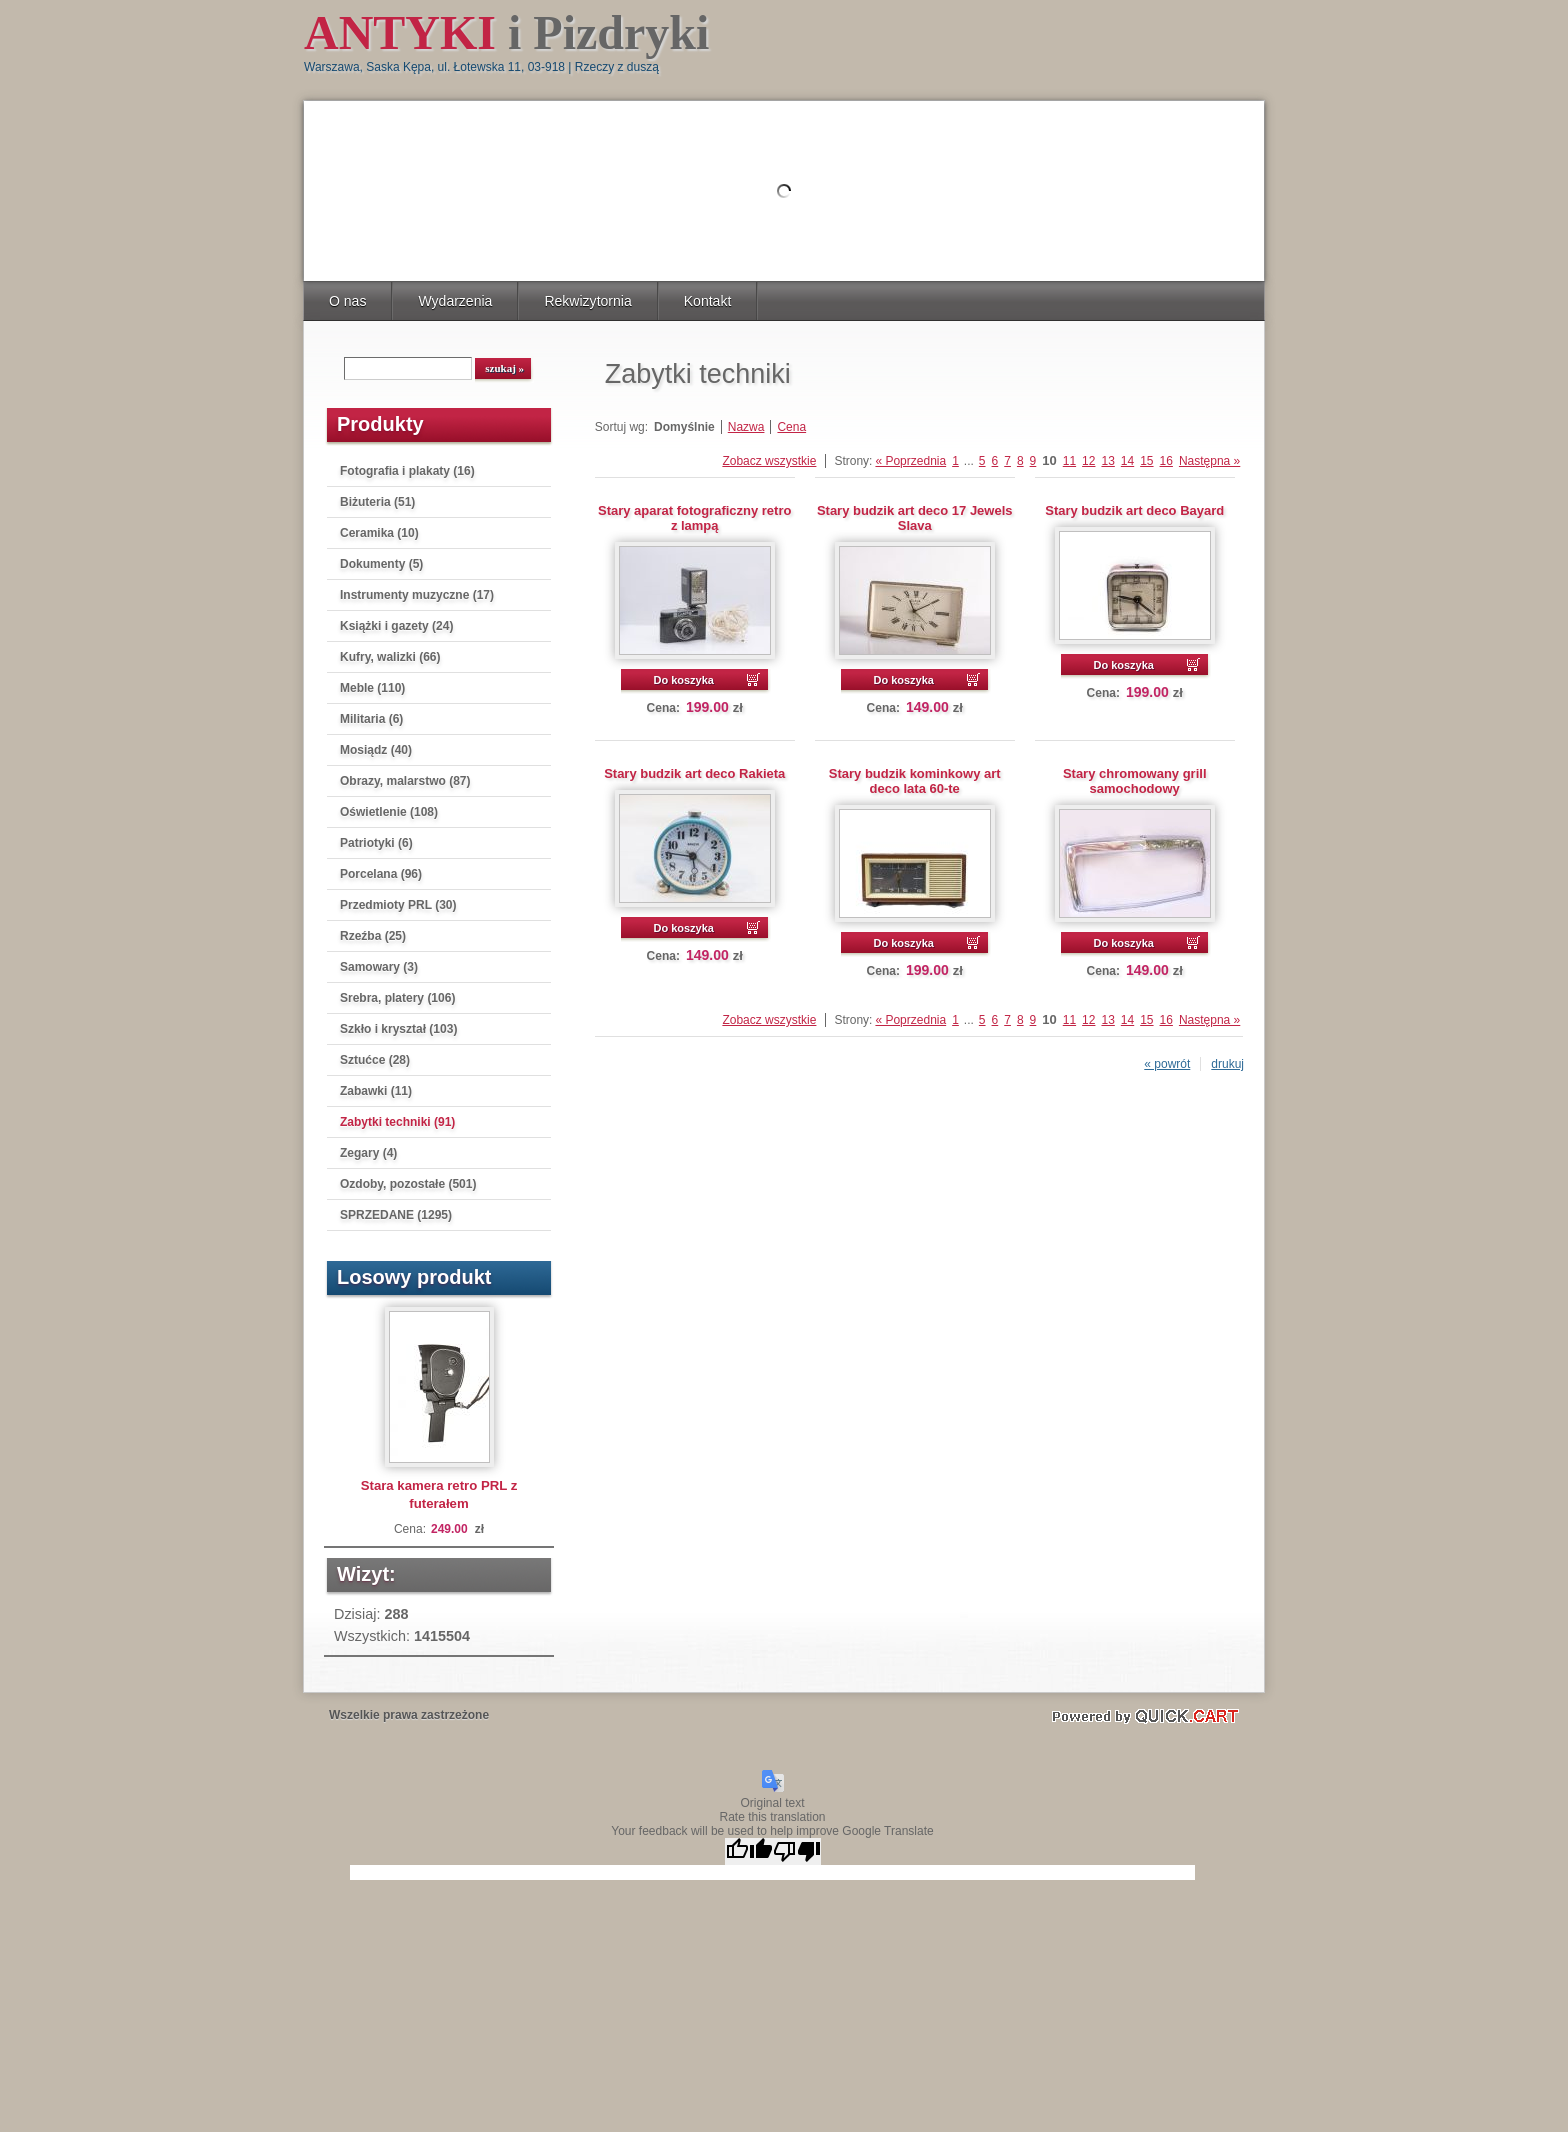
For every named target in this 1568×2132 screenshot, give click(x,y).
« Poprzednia (910, 461)
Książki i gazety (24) (396, 626)
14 (1127, 461)
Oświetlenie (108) (389, 812)
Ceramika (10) (379, 533)
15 (1146, 461)
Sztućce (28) (375, 1060)
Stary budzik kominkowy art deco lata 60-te (915, 781)
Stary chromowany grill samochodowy (1135, 781)
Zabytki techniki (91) (397, 1122)
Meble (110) (372, 688)
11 (1069, 461)
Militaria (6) (371, 719)
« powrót (1167, 1064)
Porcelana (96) (381, 874)
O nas (347, 301)
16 (1166, 461)
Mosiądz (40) (376, 750)
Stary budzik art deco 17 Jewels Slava (915, 518)
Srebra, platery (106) (397, 998)
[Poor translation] (797, 1851)
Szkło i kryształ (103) (398, 1029)
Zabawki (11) (376, 1091)
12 (1088, 461)
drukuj (1227, 1064)
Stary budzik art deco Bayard (1134, 510)
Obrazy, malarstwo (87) (405, 781)
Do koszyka (683, 680)
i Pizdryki (506, 32)
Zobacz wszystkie (769, 461)
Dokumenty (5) (381, 564)
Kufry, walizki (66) (390, 657)
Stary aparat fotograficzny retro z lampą (694, 518)
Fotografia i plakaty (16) (407, 471)
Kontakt (708, 301)
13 (1107, 461)
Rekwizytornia (587, 301)
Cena (791, 427)
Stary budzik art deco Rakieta (694, 773)
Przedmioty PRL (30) (398, 905)
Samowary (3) (379, 967)
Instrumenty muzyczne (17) (417, 595)
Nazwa (746, 427)
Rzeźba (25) (373, 936)
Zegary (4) (368, 1153)
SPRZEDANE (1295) (396, 1215)
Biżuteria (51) (377, 502)
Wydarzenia (455, 301)
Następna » (1209, 461)
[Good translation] (749, 1851)
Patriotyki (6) (376, 843)
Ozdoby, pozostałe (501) (408, 1184)
